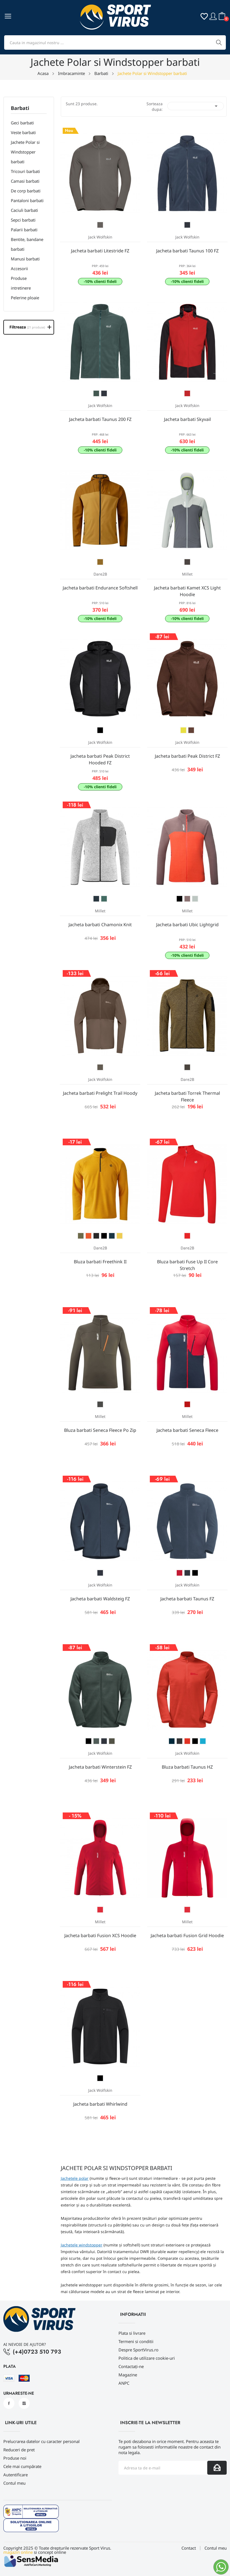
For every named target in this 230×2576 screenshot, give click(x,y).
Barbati (20, 108)
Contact (188, 2548)
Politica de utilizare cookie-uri (146, 2358)
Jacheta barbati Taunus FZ (187, 1599)
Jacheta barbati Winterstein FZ (100, 1767)
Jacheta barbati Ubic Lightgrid (187, 925)
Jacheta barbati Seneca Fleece (187, 1430)
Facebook (8, 2403)
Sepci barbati (23, 220)
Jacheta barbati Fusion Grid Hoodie (187, 1935)
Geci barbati (22, 122)
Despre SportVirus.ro (138, 2349)
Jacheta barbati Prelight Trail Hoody (100, 1093)
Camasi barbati (25, 181)
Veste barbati (23, 132)
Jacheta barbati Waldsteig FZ (100, 1599)
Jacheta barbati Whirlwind (100, 2104)
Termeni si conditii (135, 2341)
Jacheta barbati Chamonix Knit (100, 925)
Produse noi (14, 2458)
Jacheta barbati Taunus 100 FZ (187, 251)
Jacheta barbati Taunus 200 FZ (100, 419)
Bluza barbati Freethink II (100, 1262)
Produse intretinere (21, 283)
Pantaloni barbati (27, 200)
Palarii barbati (24, 229)
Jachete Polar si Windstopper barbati (25, 151)
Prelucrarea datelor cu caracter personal (41, 2441)
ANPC (123, 2383)
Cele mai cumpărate (22, 2466)
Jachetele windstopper (81, 2245)
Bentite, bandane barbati (27, 244)
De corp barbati (26, 191)
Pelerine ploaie (25, 297)
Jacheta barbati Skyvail (187, 419)
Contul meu (14, 2483)
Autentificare (15, 2474)
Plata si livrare (131, 2333)
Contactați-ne (131, 2366)
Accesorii (19, 268)
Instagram (24, 2403)
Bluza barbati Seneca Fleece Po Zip (100, 1430)
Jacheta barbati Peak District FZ (187, 756)
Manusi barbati (25, 259)
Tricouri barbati (25, 171)
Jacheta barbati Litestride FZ (100, 251)
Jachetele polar (75, 2178)
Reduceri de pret (19, 2449)
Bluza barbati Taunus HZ (187, 1767)
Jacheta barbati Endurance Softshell (100, 588)
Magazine (127, 2374)
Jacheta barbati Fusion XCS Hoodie (100, 1935)
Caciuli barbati (24, 210)
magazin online (18, 2552)
